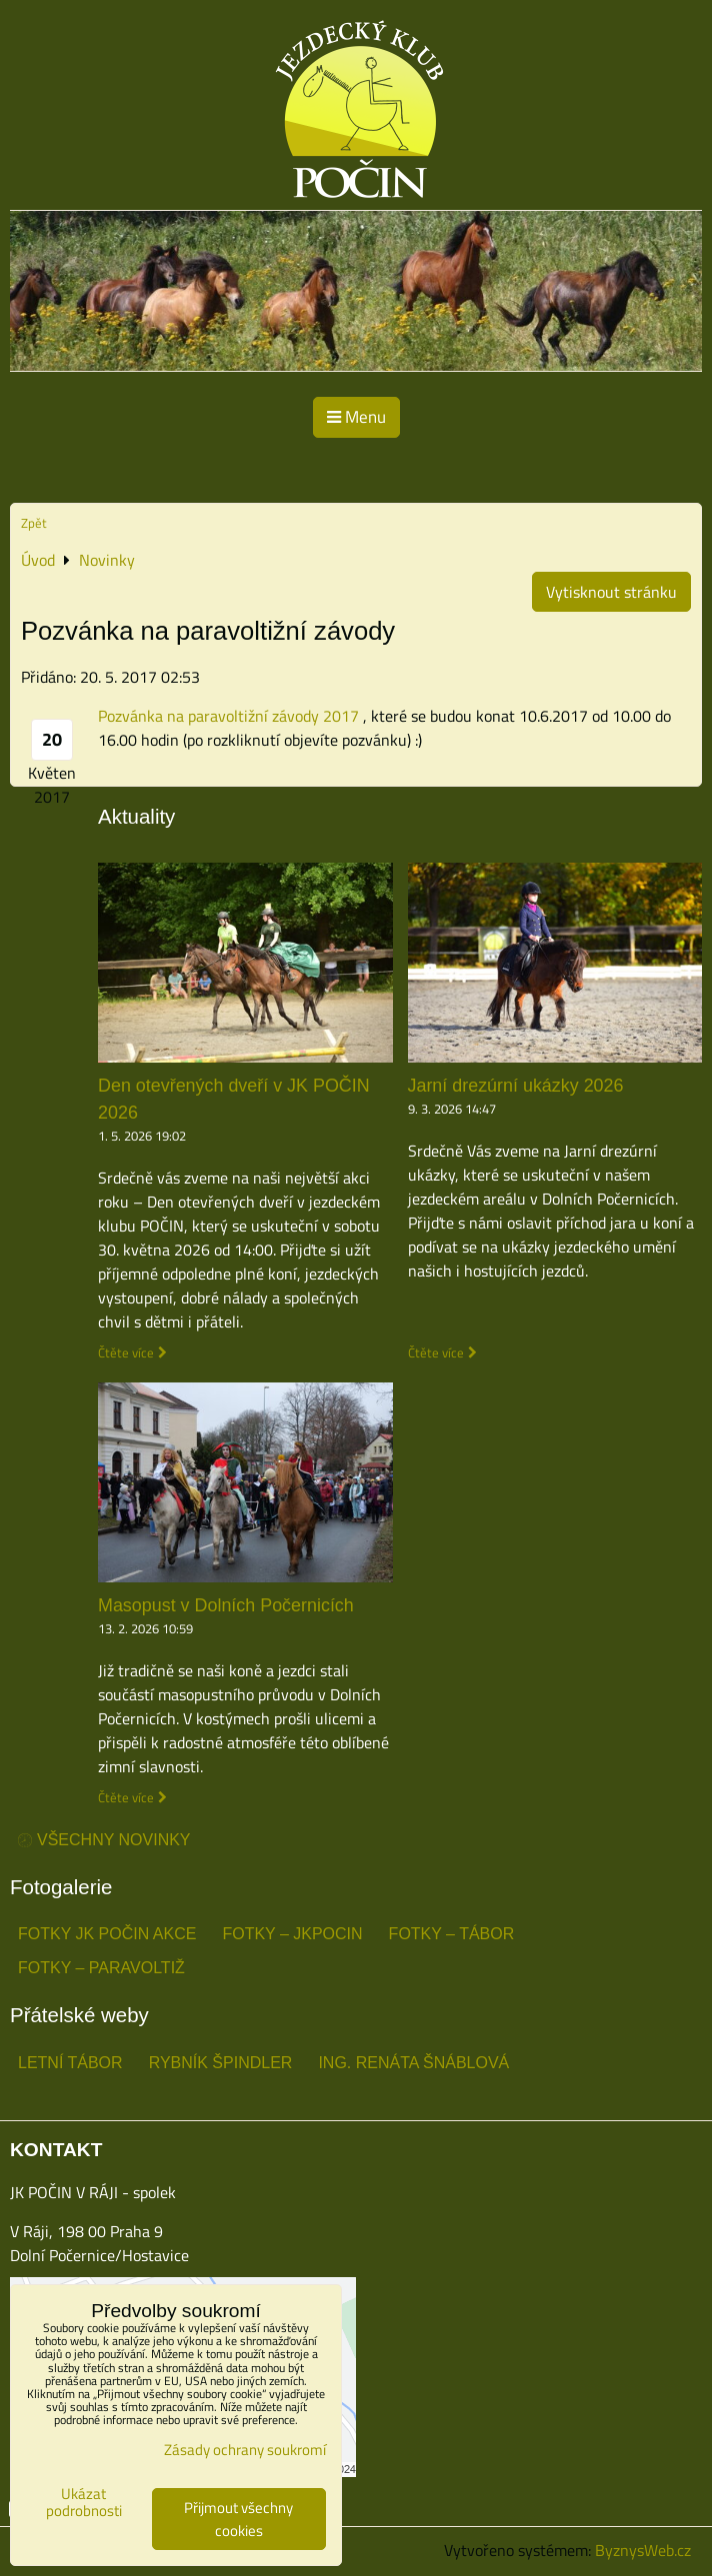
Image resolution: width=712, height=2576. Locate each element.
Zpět (34, 523)
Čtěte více (126, 1352)
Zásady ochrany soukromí (245, 2449)
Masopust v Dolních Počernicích (226, 1605)
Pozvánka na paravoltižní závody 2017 (228, 716)
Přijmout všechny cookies (238, 2519)
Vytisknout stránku (611, 592)
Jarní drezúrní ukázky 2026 (516, 1086)
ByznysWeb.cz (643, 2550)
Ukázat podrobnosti (84, 2502)
